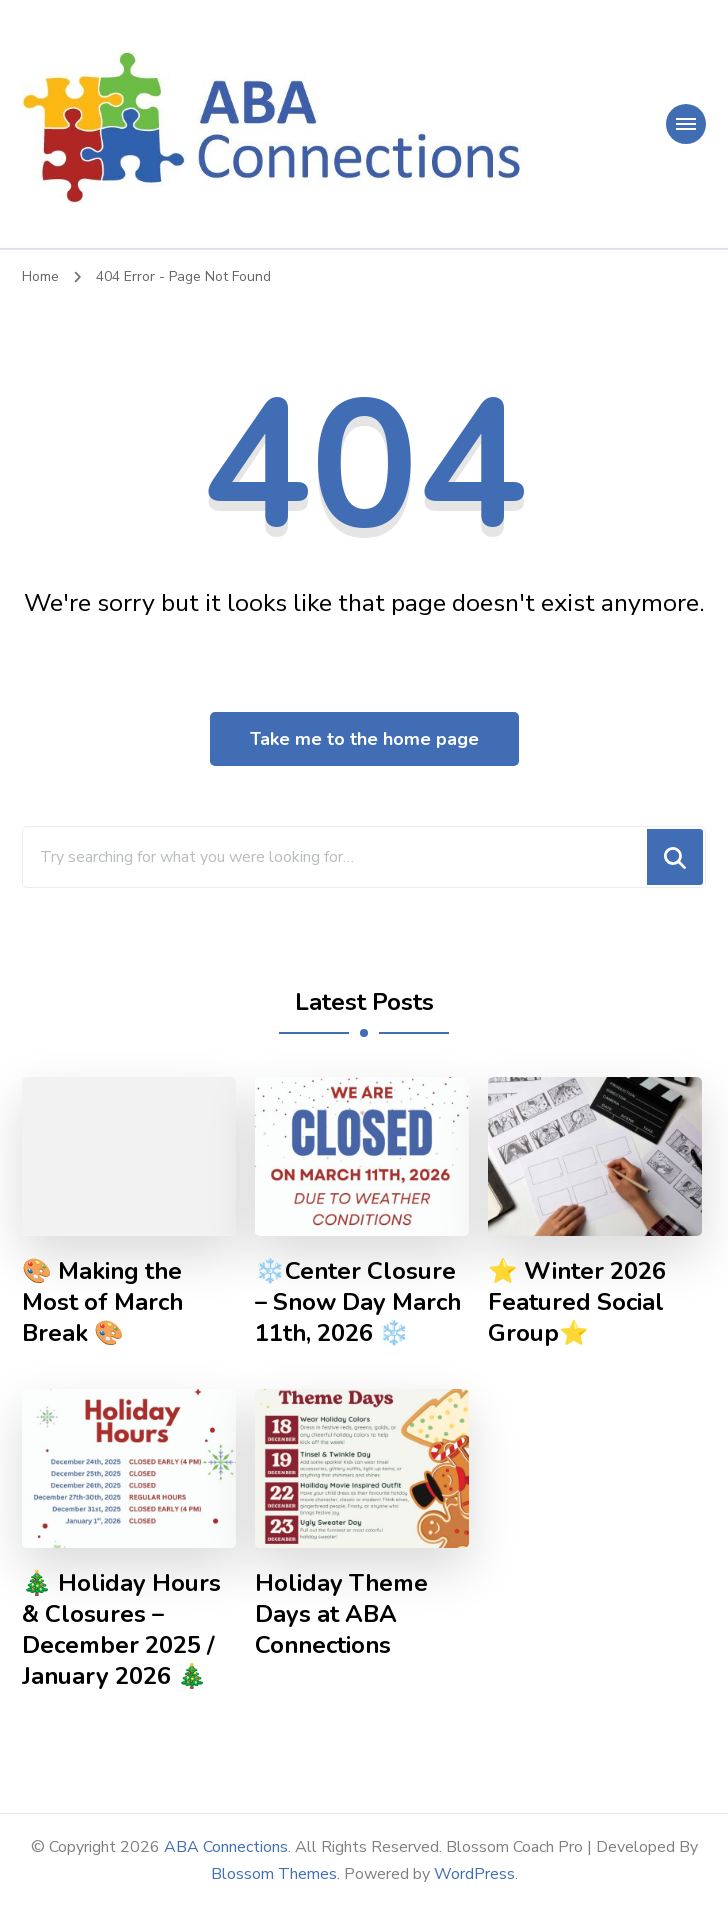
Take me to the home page (364, 739)
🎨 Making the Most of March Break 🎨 (102, 1302)
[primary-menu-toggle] (686, 124)
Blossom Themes (274, 1874)
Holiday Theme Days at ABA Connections (341, 1614)
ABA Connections (226, 1847)
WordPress (474, 1874)
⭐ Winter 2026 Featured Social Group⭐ (577, 1302)
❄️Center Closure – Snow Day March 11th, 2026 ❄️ (358, 1302)
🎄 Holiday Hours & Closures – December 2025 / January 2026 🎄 (121, 1630)
